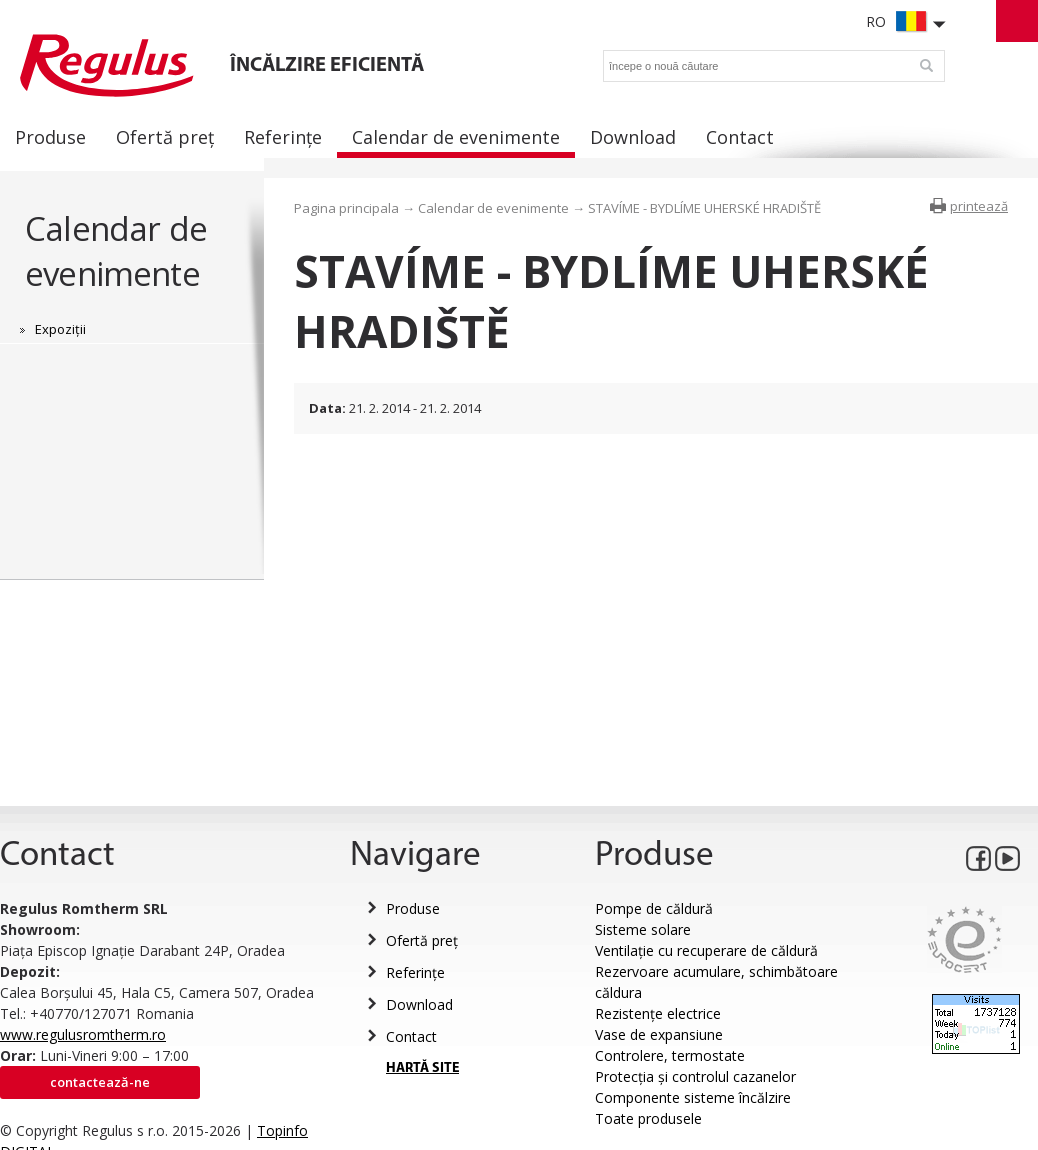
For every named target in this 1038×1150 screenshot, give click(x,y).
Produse (413, 908)
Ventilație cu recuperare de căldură (706, 950)
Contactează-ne (100, 1082)
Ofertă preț (422, 940)
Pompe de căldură (654, 908)
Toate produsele (648, 1118)
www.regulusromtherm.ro (83, 1034)
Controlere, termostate (670, 1055)
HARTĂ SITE (422, 1068)
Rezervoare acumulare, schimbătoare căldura (716, 982)
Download (419, 1004)
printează (979, 206)
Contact (411, 1036)
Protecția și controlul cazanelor (695, 1076)
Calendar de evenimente (116, 251)
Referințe (415, 972)
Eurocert (964, 939)
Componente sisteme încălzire (693, 1097)
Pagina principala (346, 208)
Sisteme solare (643, 929)
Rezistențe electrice (658, 1013)
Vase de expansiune (659, 1034)
